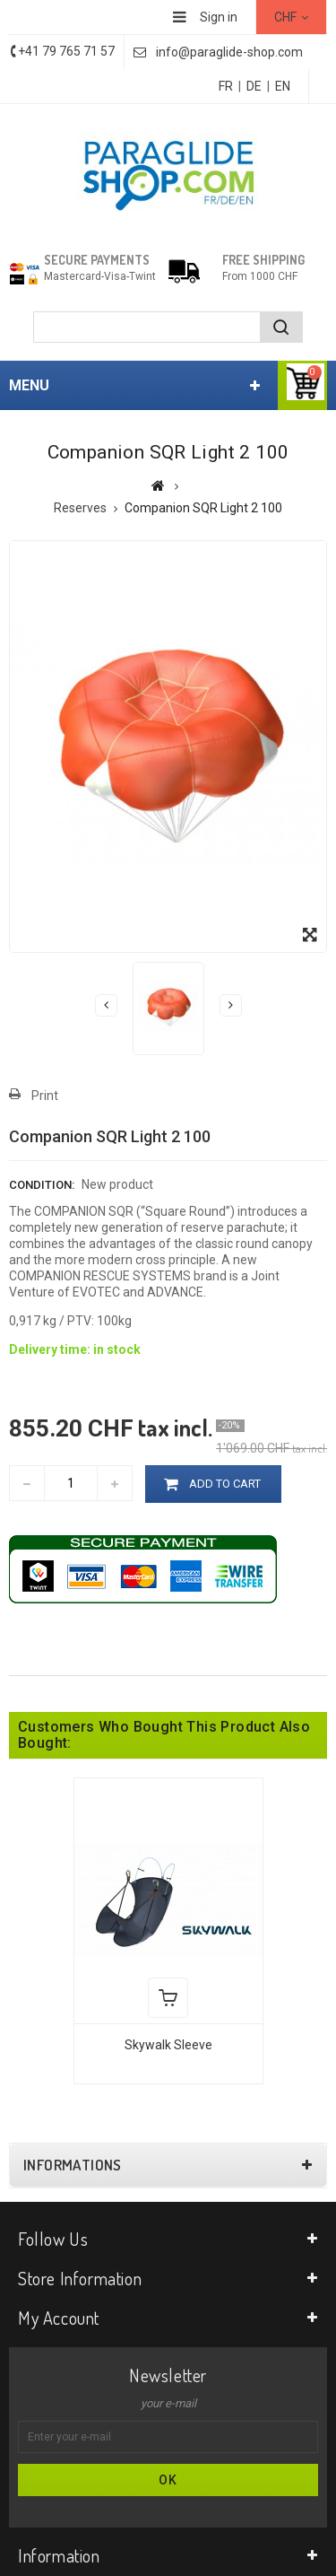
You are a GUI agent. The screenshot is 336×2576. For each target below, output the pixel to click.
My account (58, 2317)
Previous (106, 1005)
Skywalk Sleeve (168, 2045)
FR (226, 86)
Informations (72, 2165)
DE (254, 86)
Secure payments (97, 259)
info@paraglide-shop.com (229, 52)
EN (282, 86)
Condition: (41, 1185)
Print (44, 1095)
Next (230, 1005)
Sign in (218, 17)
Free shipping (263, 259)
